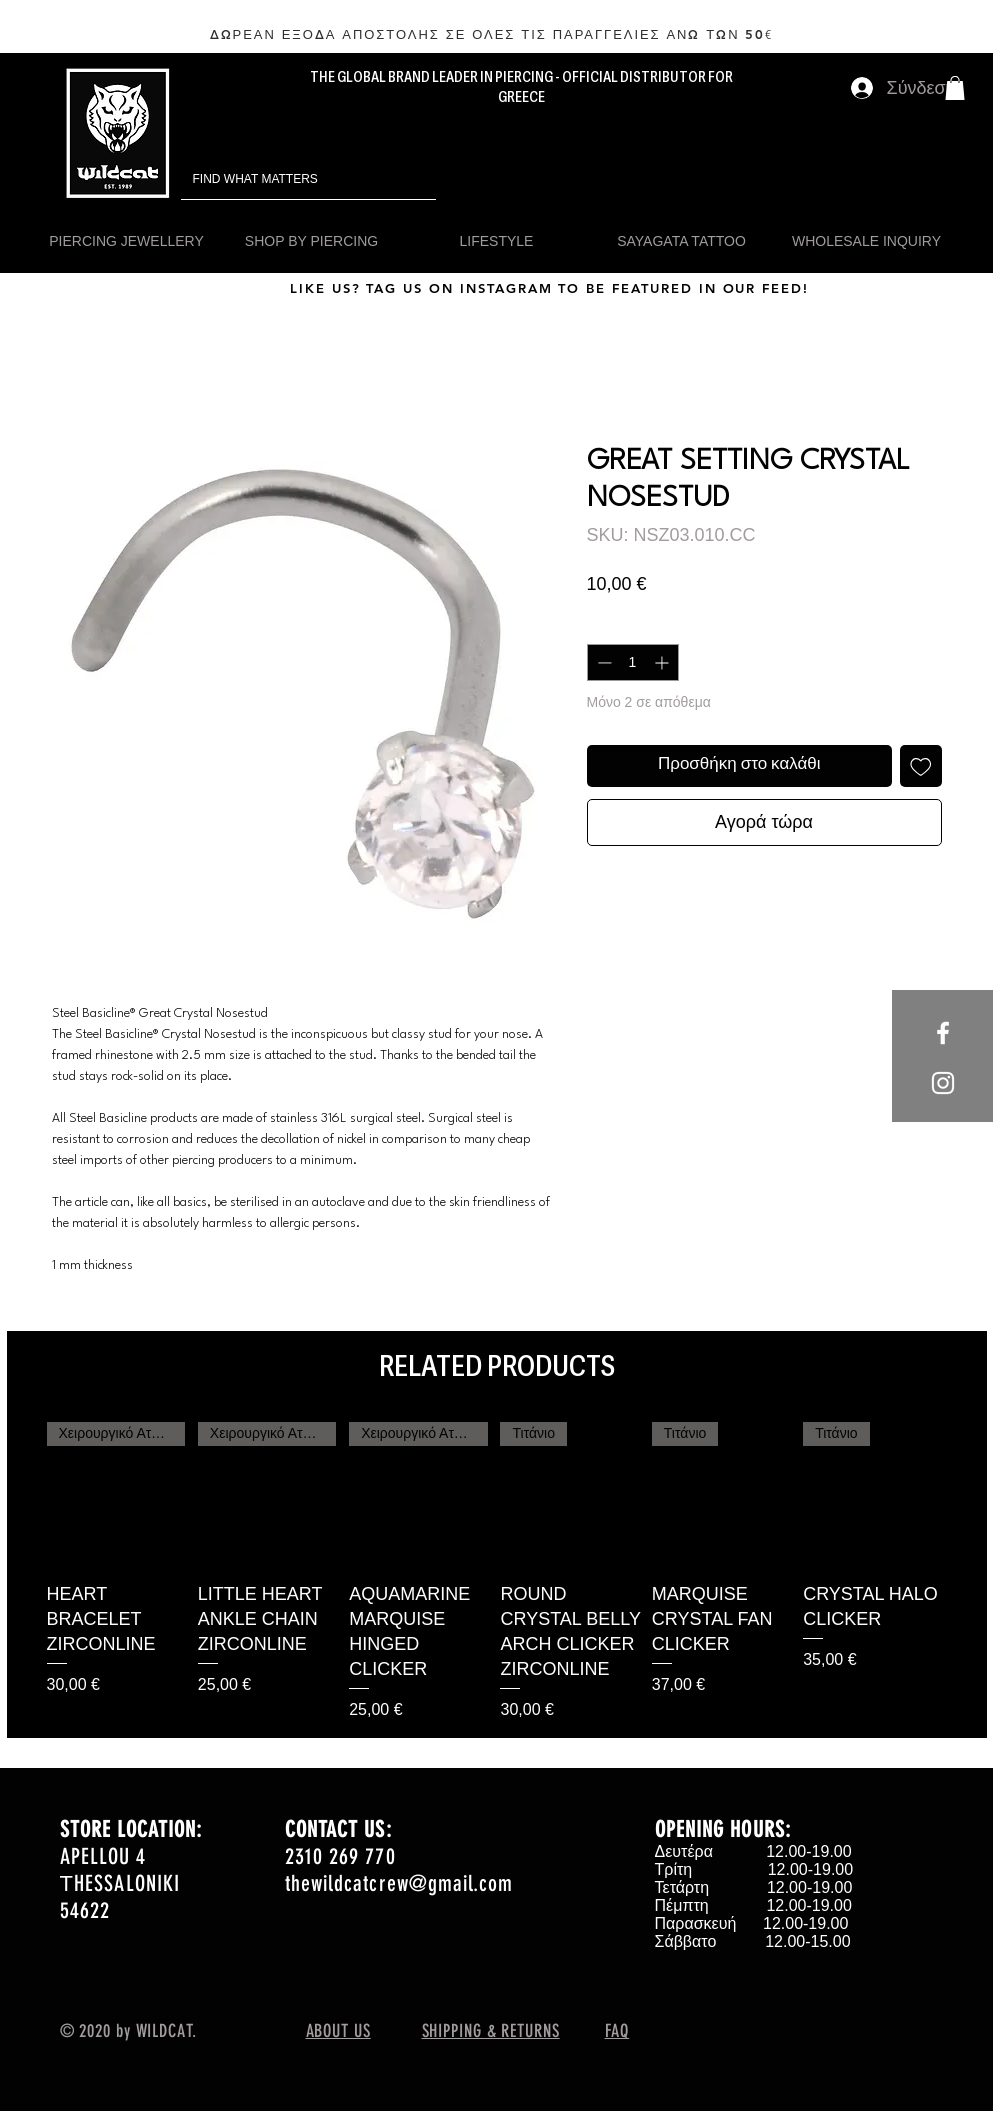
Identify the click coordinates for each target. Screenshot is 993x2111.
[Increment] (663, 662)
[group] (497, 1572)
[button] (955, 88)
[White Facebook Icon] (943, 1033)
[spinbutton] (633, 662)
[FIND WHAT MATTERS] (280, 179)
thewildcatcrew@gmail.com (399, 1883)
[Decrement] (602, 662)
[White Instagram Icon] (943, 1083)
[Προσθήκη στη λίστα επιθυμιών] (921, 766)
